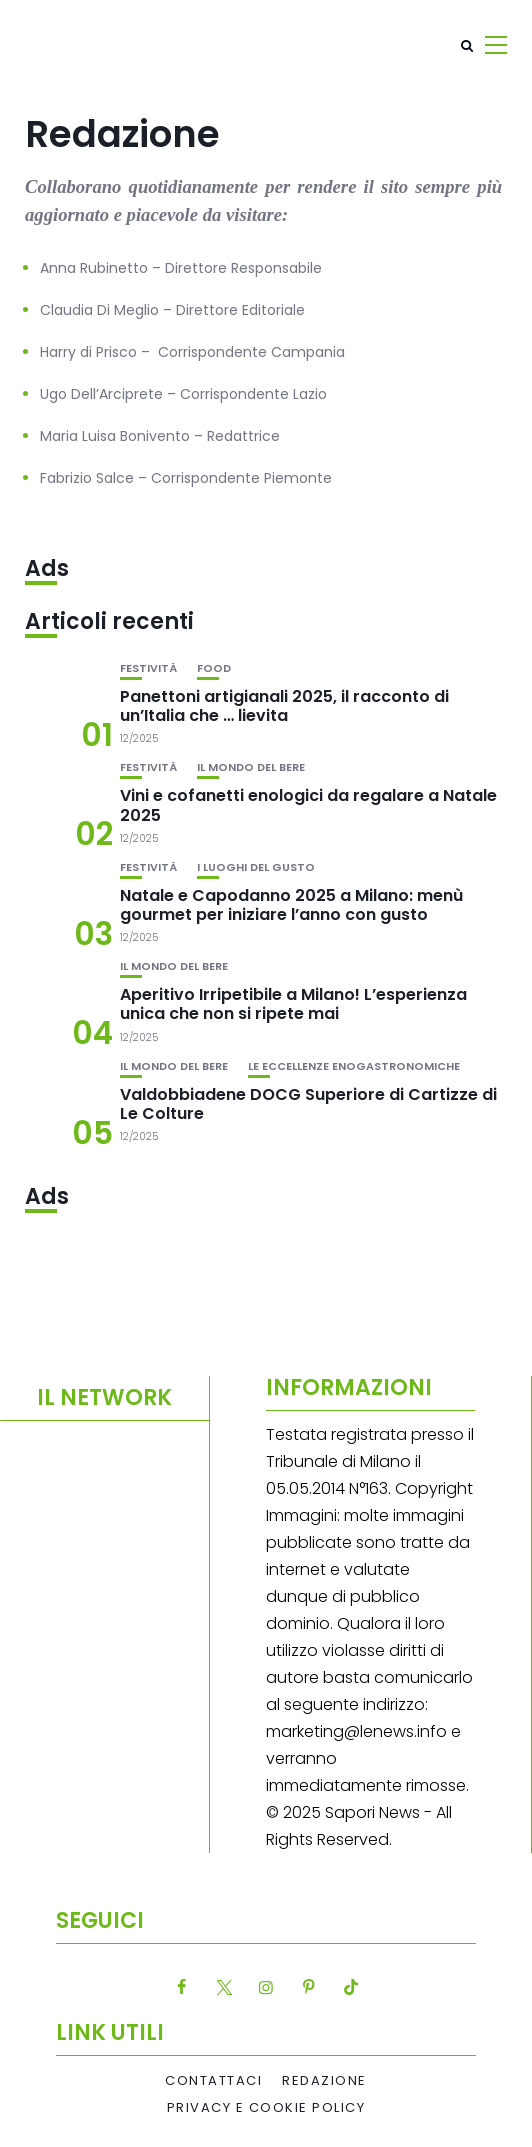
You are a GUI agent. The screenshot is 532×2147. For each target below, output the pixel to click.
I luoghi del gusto (256, 867)
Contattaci (213, 2081)
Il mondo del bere (251, 767)
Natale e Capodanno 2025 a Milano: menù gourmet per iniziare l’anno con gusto (291, 905)
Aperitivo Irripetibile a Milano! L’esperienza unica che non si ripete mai (293, 1004)
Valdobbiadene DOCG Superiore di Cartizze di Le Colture (308, 1104)
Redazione (324, 2081)
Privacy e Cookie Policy (266, 2108)
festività (148, 668)
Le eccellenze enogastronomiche (354, 1066)
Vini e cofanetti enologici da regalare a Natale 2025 (308, 805)
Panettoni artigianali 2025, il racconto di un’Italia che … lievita (284, 706)
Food (214, 668)
